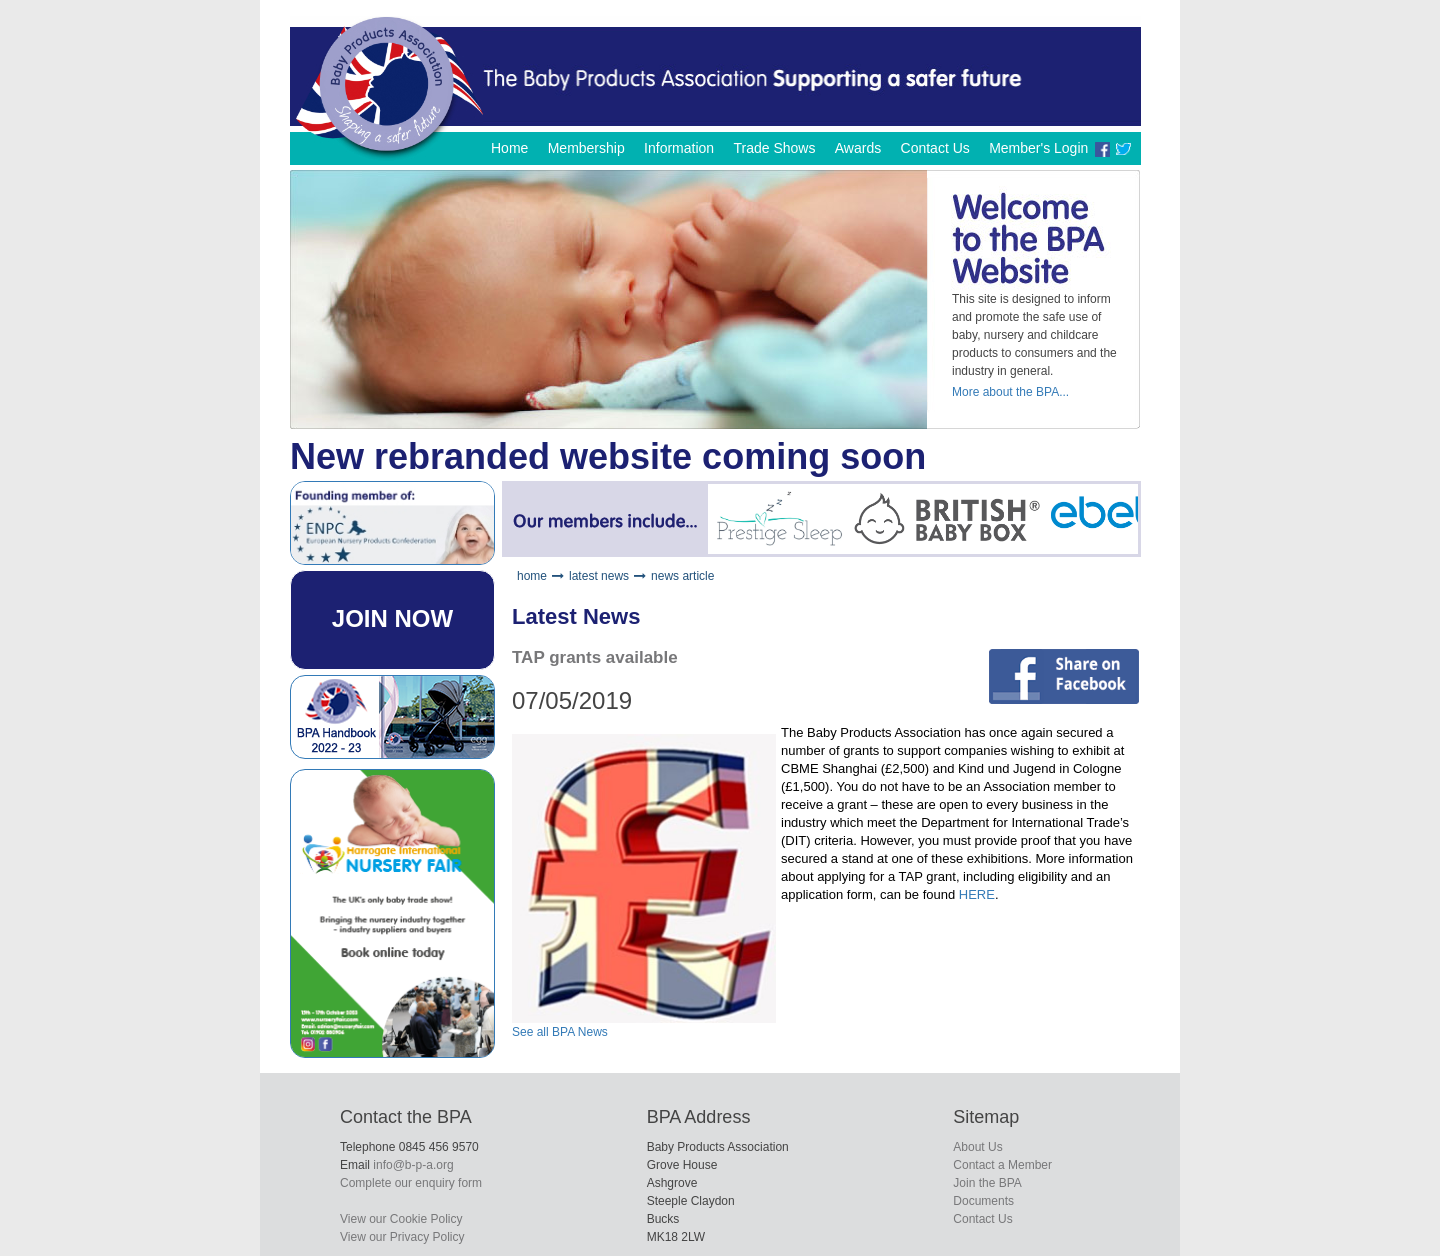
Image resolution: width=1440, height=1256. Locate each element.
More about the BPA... (1010, 392)
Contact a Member (1002, 1165)
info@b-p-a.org (413, 1165)
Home (509, 148)
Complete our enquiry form (411, 1183)
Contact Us (935, 148)
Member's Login (1038, 148)
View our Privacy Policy (402, 1237)
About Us (977, 1147)
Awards (858, 148)
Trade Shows (774, 148)
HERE (977, 894)
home (532, 576)
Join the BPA (987, 1183)
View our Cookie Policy (401, 1219)
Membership (586, 148)
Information (679, 148)
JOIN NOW (392, 618)
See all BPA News (560, 1032)
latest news (599, 576)
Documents (983, 1201)
